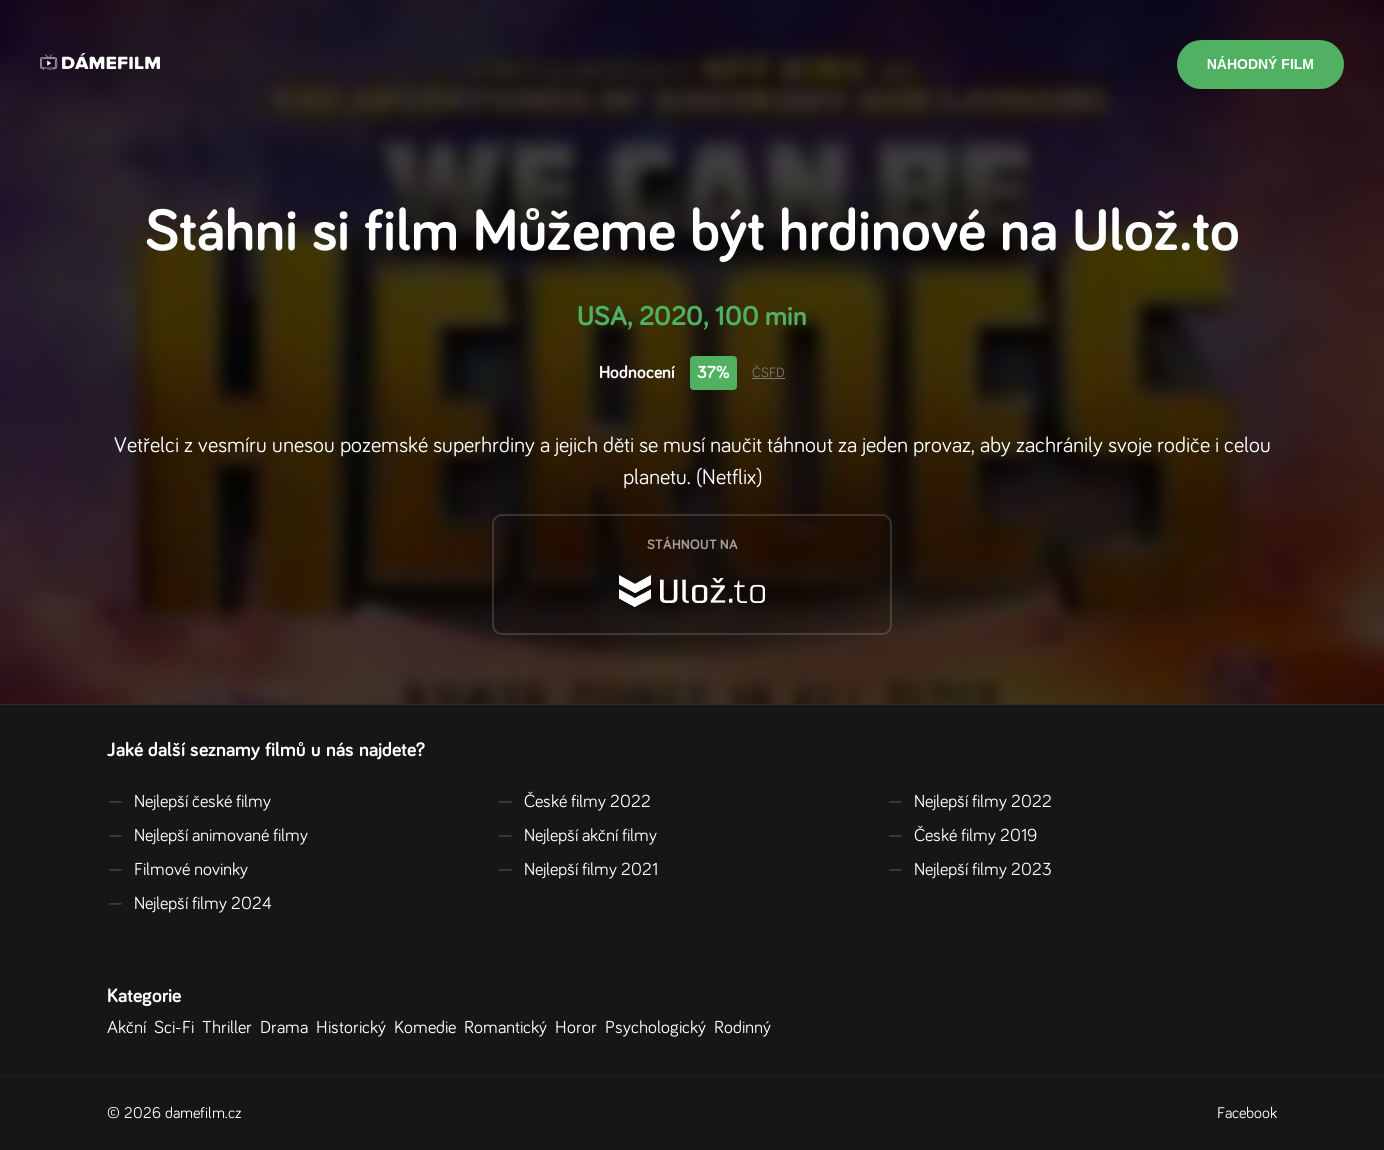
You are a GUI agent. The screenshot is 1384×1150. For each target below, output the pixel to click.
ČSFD (768, 373)
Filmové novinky (177, 870)
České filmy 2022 (574, 802)
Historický (355, 1028)
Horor (580, 1028)
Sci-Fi (178, 1028)
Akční (130, 1028)
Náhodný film (1260, 64)
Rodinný (746, 1028)
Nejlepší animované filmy (207, 836)
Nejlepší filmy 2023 (969, 870)
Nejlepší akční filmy (577, 836)
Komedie (429, 1028)
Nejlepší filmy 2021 (577, 870)
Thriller (231, 1028)
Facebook (1247, 1113)
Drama (288, 1028)
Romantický (509, 1028)
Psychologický (659, 1028)
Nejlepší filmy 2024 (189, 904)
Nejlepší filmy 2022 (969, 802)
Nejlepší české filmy (189, 802)
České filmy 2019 (962, 836)
